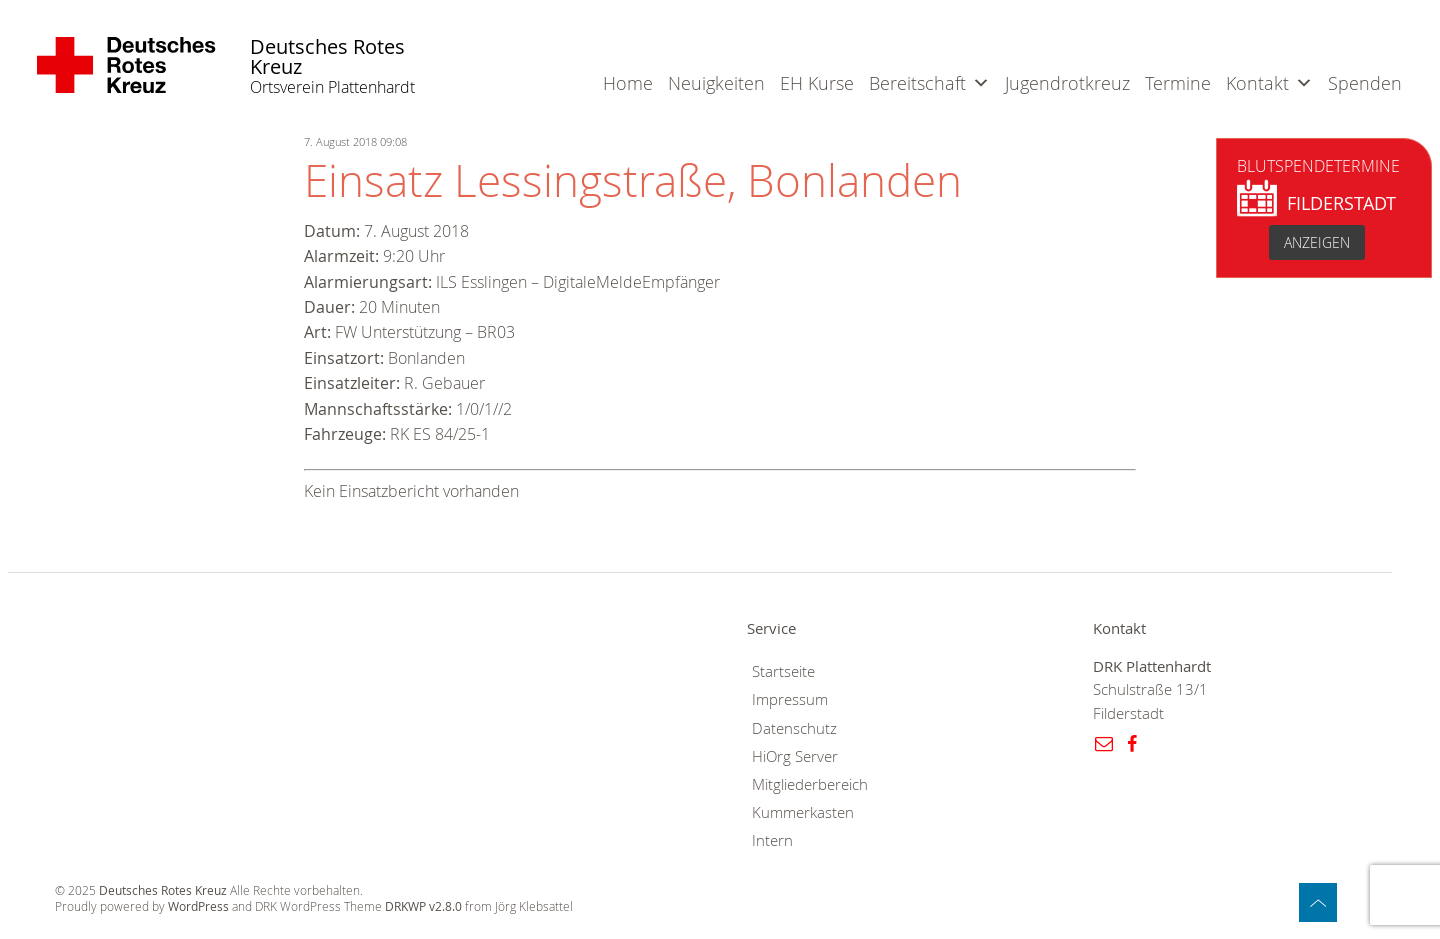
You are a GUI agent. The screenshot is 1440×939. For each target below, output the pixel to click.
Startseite (783, 671)
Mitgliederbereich (810, 784)
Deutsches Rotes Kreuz (327, 57)
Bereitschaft (917, 83)
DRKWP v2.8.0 (423, 906)
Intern (772, 840)
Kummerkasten (803, 812)
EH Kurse (817, 83)
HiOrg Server (795, 756)
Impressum (790, 699)
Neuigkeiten (716, 83)
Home (628, 83)
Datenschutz (794, 728)
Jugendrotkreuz (1067, 83)
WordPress (198, 906)
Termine (1178, 83)
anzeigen (1317, 242)
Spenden (1365, 83)
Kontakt (1257, 83)
